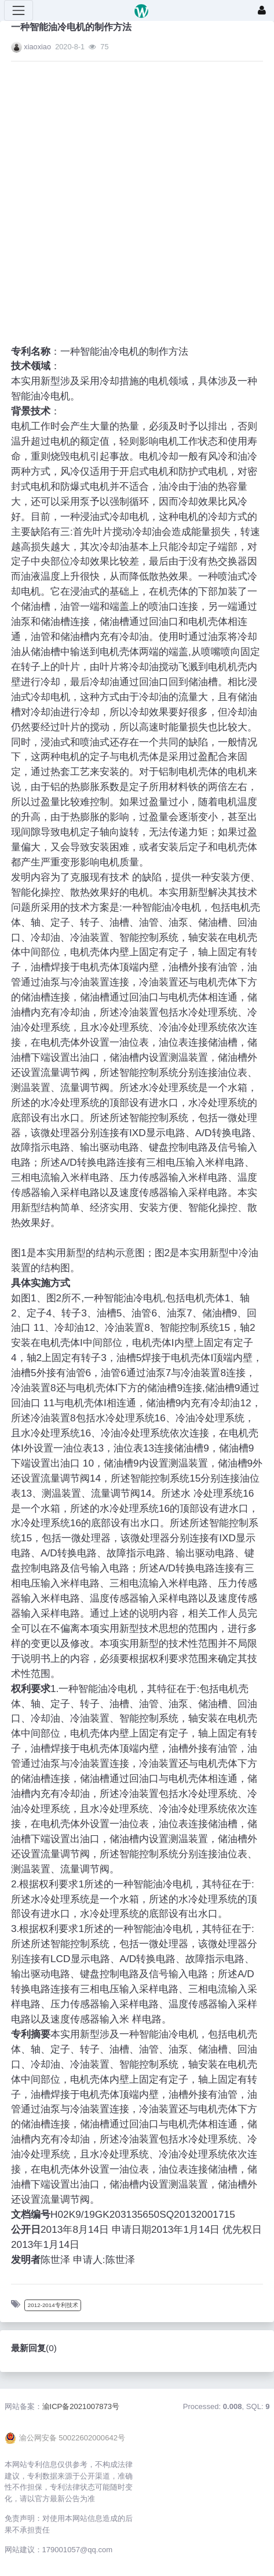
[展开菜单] (18, 10)
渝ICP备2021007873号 (81, 2406)
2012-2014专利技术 (53, 2305)
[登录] (262, 10)
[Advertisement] (126, 196)
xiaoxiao (37, 46)
